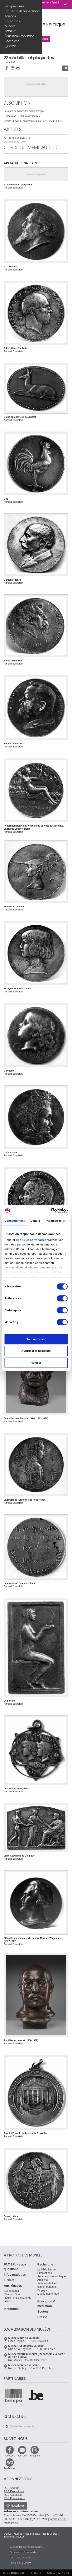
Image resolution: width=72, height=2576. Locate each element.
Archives (42, 2279)
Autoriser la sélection (36, 1350)
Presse (42, 2317)
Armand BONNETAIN (17, 139)
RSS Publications (14, 2498)
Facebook (10, 2455)
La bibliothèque (46, 2269)
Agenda (10, 16)
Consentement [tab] (14, 1220)
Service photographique (51, 2276)
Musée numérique (48, 2293)
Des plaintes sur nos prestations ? (27, 2547)
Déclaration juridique (20, 2557)
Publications (44, 2272)
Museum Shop (12, 2294)
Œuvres (65, 68)
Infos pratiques (14, 6)
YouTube (22, 2455)
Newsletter (18, 2505)
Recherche (12, 41)
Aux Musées (13, 2285)
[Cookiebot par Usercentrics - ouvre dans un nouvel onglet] (51, 1210)
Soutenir (43, 2311)
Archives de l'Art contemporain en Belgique (47, 2287)
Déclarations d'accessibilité (23, 2552)
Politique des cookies (20, 2563)
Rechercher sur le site (7, 2426)
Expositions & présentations (21, 11)
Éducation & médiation (19, 36)
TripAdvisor (9, 2468)
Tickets (9, 2280)
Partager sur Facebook (7, 68)
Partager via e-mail (18, 68)
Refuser (36, 1362)
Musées (10, 26)
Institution (11, 31)
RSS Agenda (11, 2487)
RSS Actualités (13, 2494)
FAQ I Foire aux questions (15, 2267)
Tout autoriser (36, 1339)
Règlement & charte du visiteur (17, 2299)
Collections (12, 21)
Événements (11, 2290)
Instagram (35, 2455)
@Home (10, 46)
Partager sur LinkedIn (12, 68)
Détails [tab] (35, 1220)
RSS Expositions (14, 2491)
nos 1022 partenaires (31, 1239)
